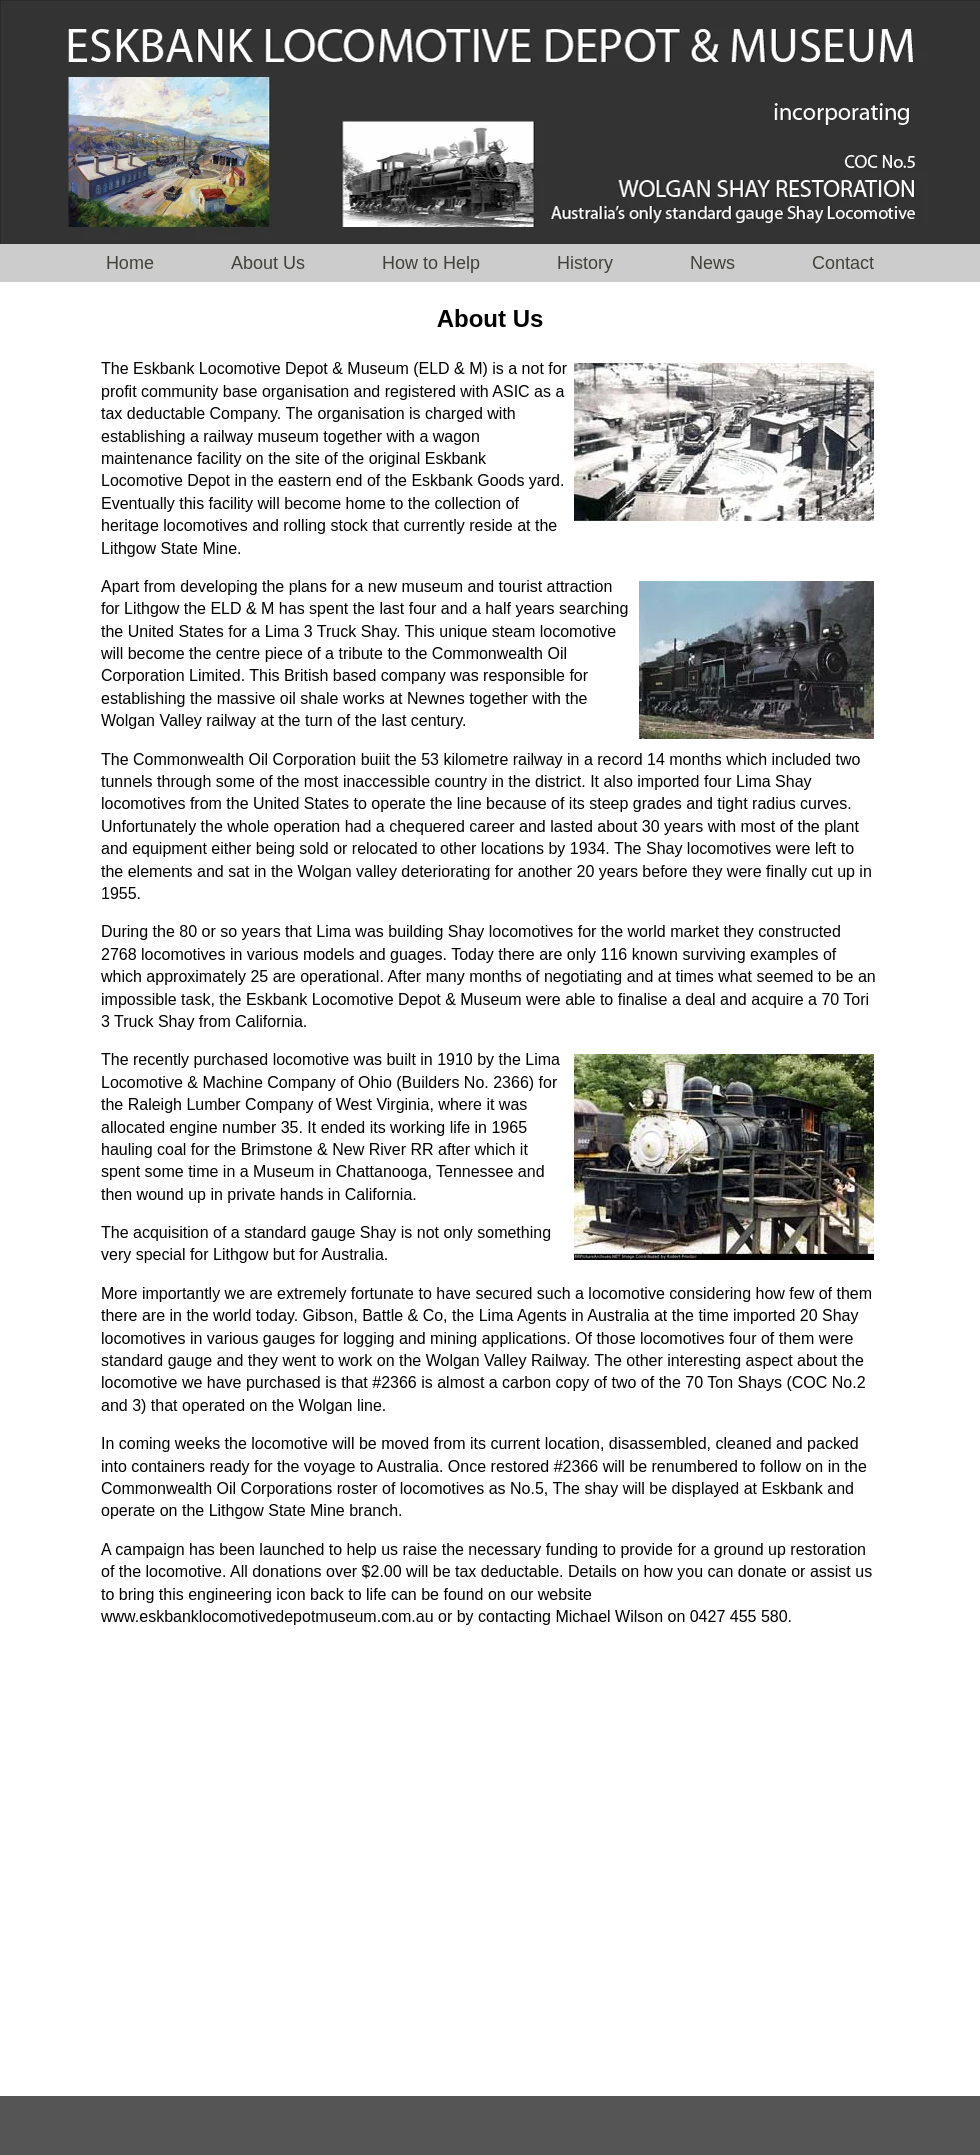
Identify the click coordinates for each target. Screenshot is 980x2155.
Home (130, 263)
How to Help (433, 263)
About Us (270, 263)
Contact (843, 263)
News (712, 263)
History (585, 263)
